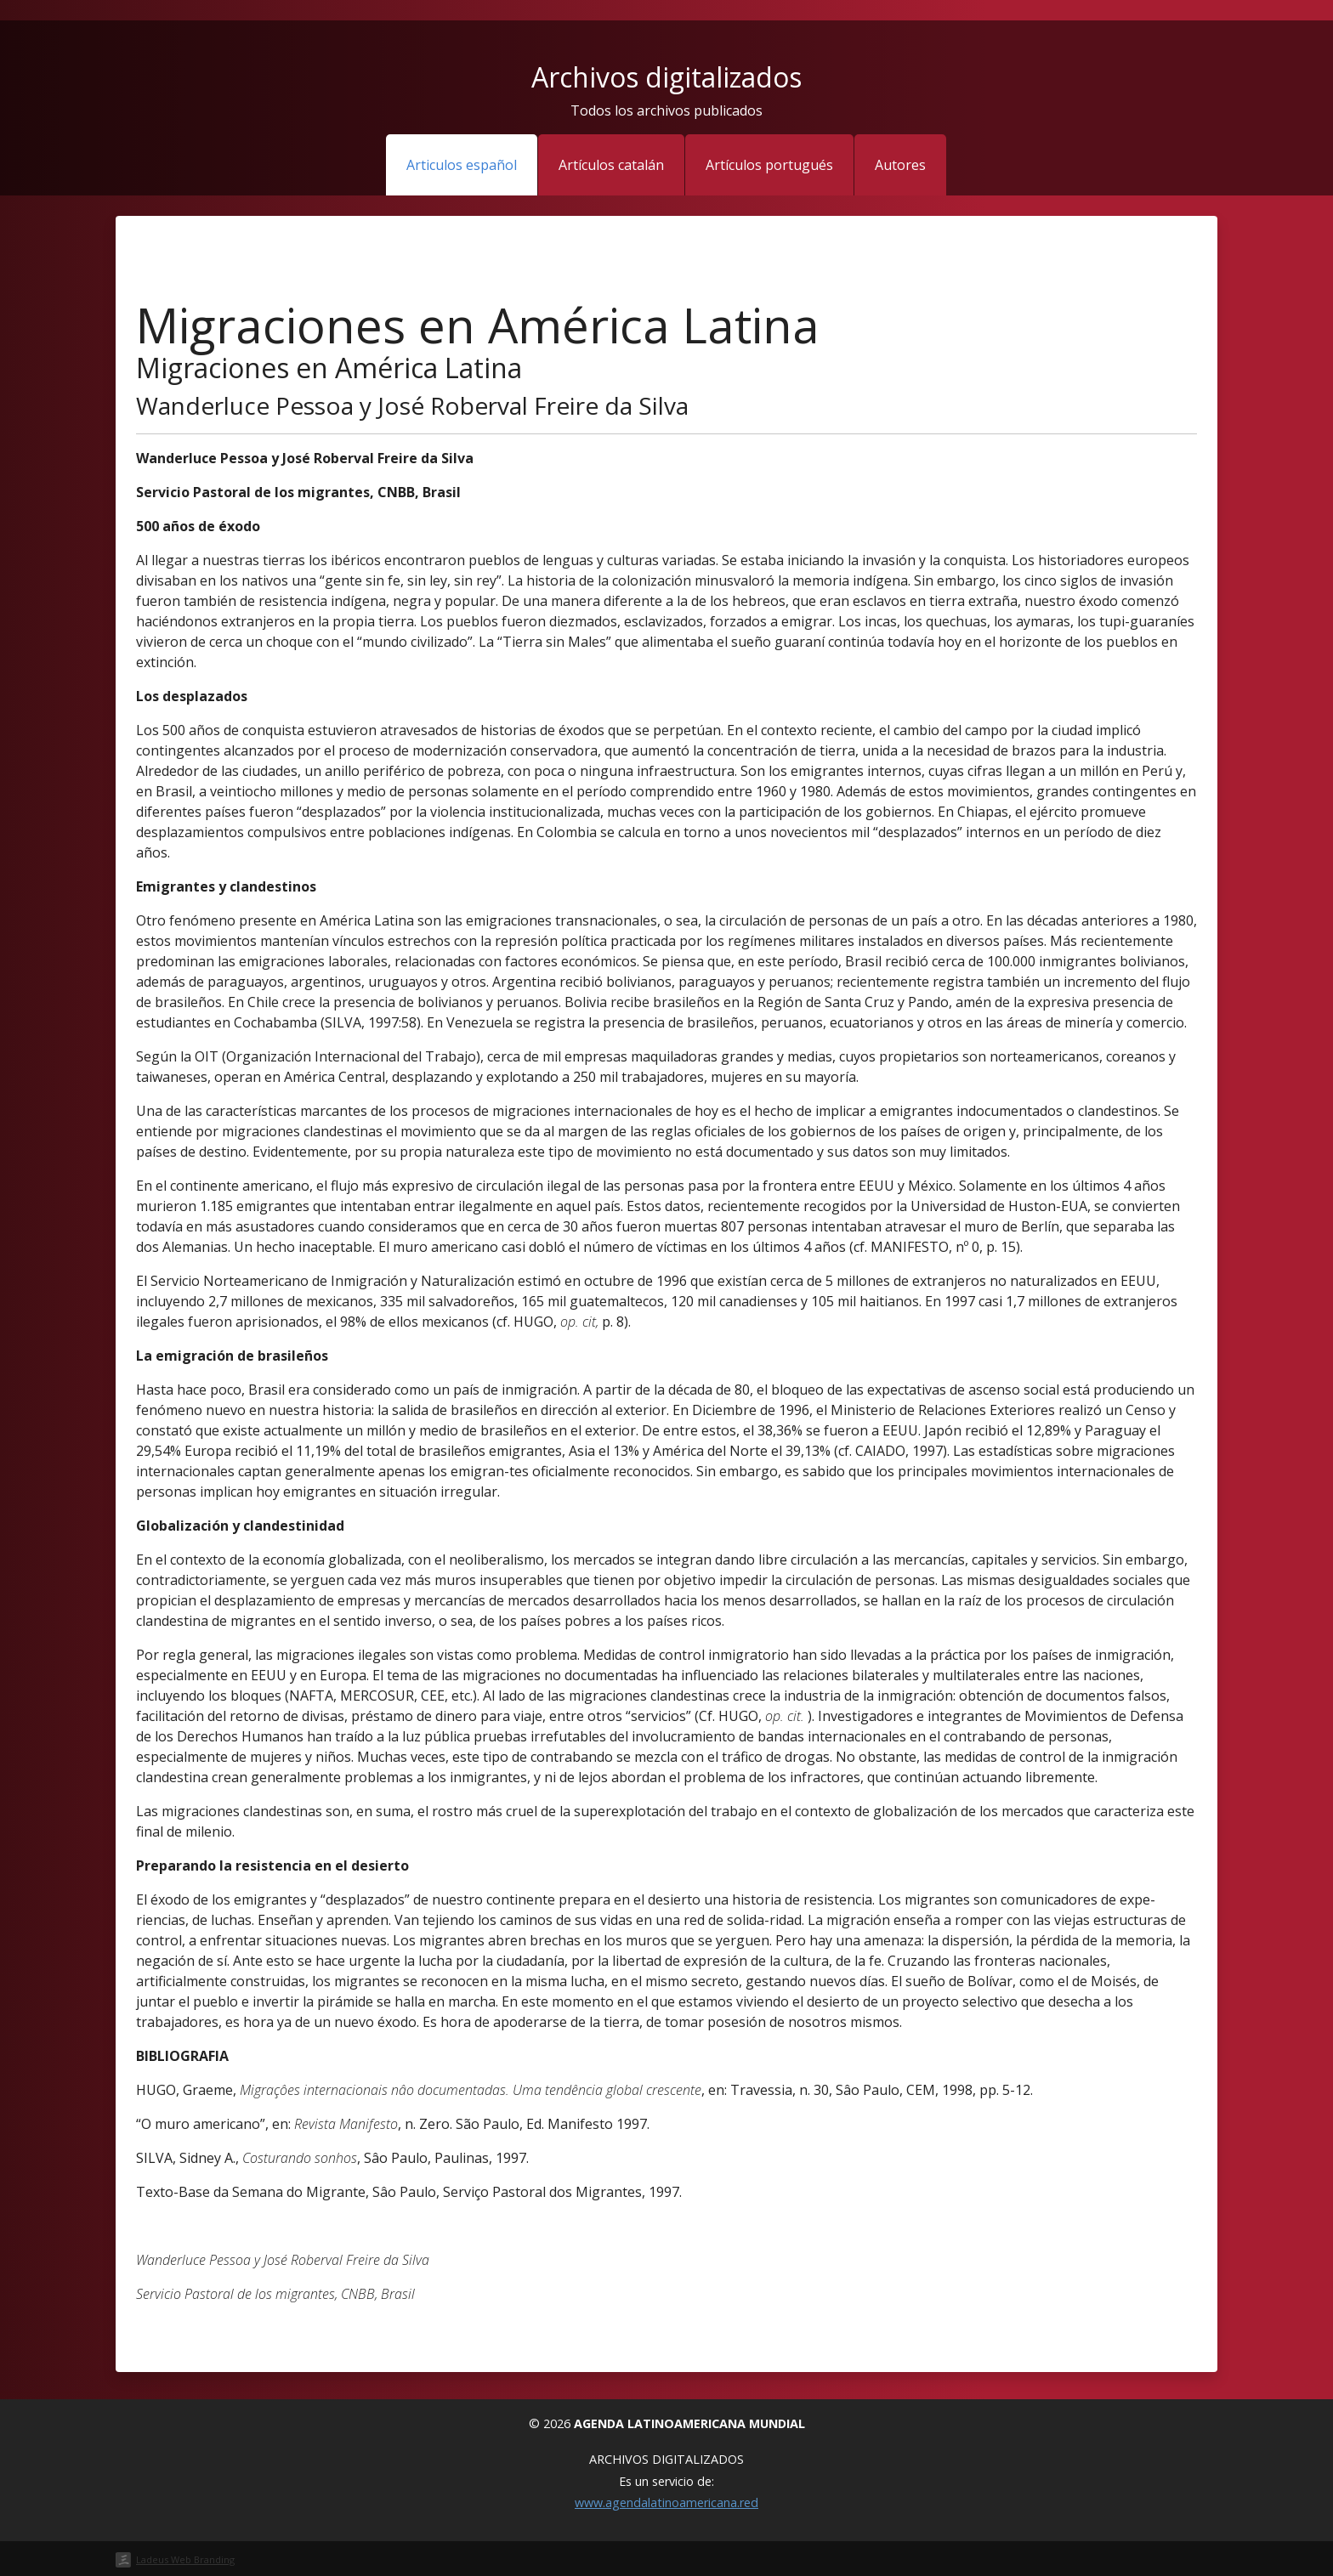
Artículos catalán (611, 165)
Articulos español (461, 165)
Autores (900, 165)
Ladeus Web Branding (185, 2559)
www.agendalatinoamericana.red (666, 2502)
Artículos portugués (769, 165)
